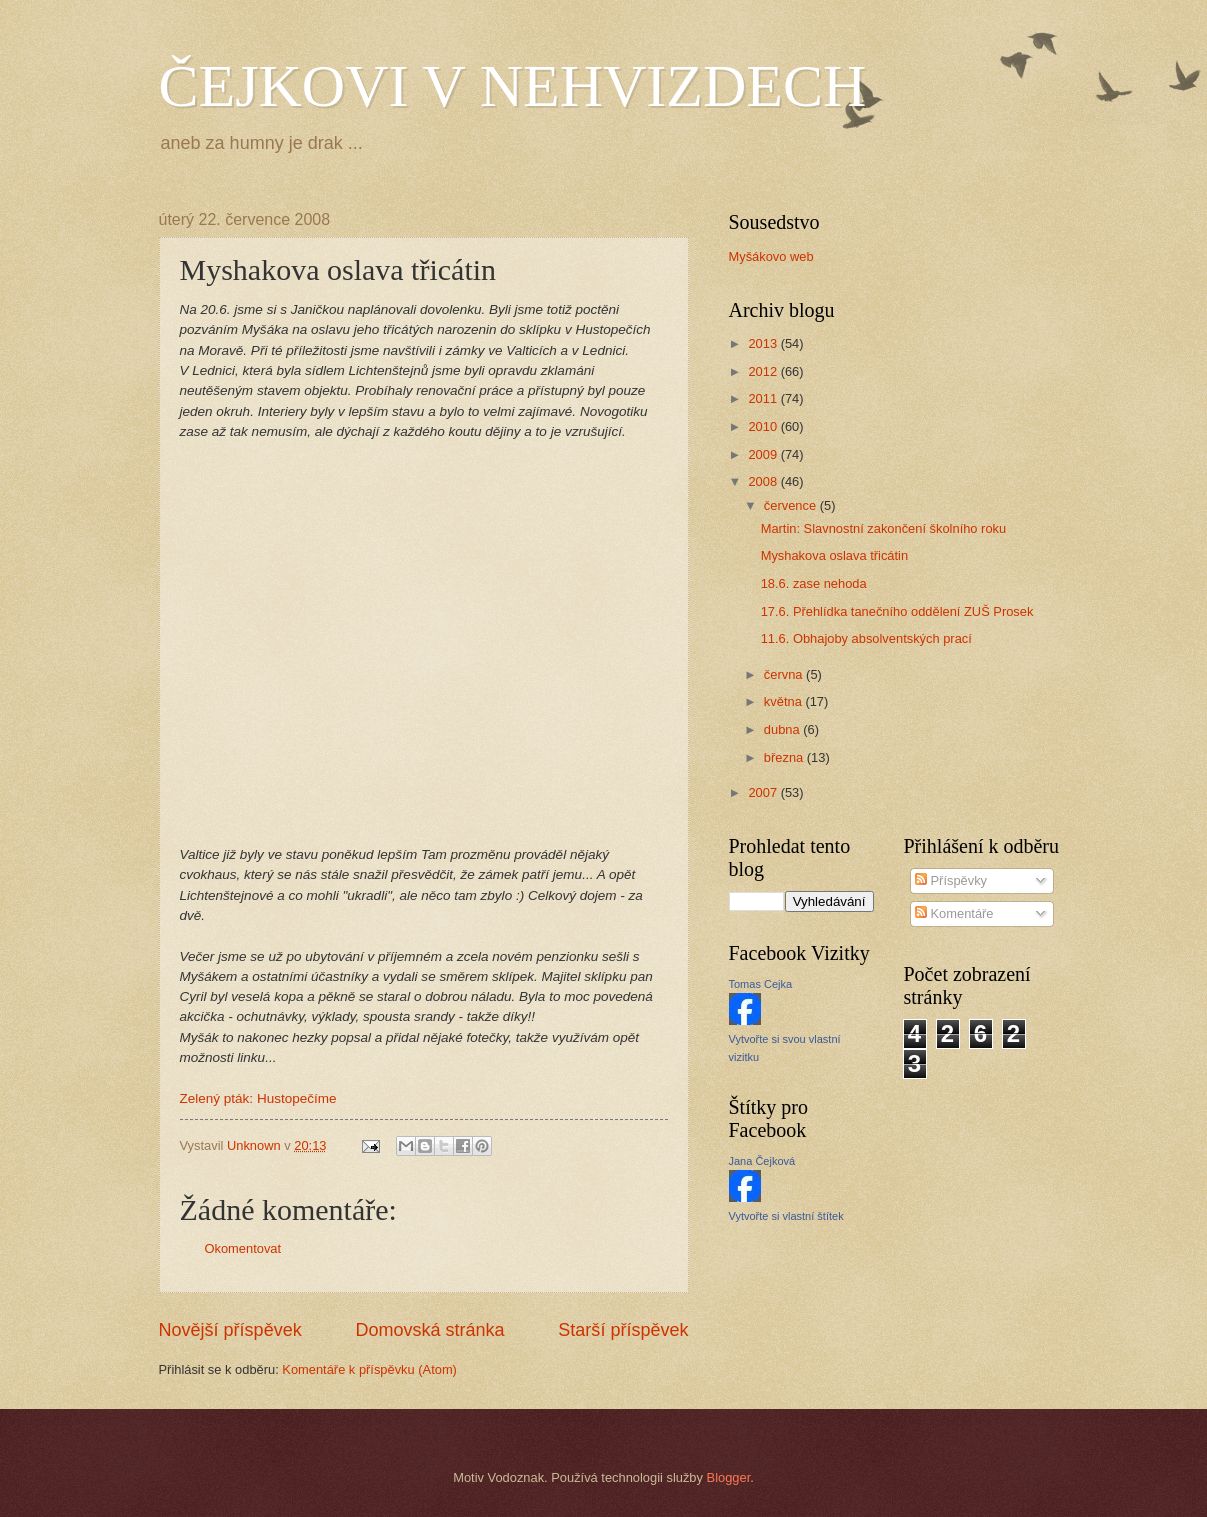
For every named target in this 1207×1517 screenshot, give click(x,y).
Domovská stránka (429, 1330)
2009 (764, 454)
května (785, 701)
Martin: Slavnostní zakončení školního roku (883, 528)
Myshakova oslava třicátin (834, 555)
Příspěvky (951, 880)
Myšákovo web (771, 256)
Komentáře (954, 913)
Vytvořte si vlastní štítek (786, 1216)
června (785, 674)
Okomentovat (243, 1248)
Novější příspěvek (230, 1330)
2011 (764, 398)
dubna (783, 729)
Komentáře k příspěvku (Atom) (369, 1369)
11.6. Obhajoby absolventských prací (866, 638)
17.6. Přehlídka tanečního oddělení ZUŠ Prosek (897, 611)
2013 (764, 343)
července (792, 505)
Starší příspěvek (623, 1330)
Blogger (729, 1477)
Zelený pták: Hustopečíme (258, 1098)
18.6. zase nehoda (814, 583)
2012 (764, 371)
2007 (764, 792)
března (785, 757)
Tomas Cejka (761, 984)
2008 (764, 481)
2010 (764, 426)
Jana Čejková (762, 1161)
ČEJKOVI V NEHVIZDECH (513, 86)
